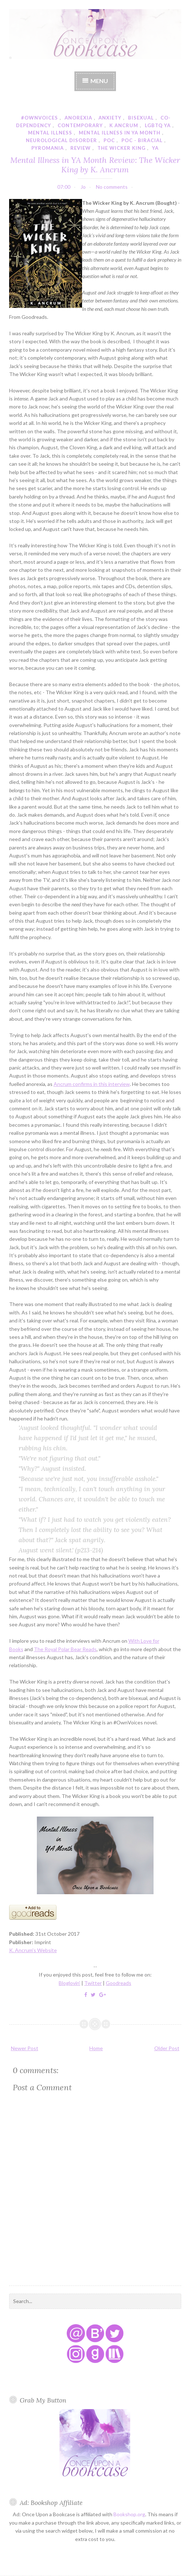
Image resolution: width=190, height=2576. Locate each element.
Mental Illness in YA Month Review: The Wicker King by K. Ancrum (95, 165)
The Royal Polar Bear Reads (65, 1649)
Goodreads (118, 1983)
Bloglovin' (69, 1983)
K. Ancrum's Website (33, 1950)
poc (109, 140)
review (80, 148)
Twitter (93, 1983)
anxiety (109, 118)
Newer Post (24, 2048)
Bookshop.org (129, 2514)
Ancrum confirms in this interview (92, 1084)
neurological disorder (61, 140)
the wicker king (121, 148)
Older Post (166, 2048)
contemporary (80, 125)
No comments (112, 187)
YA (155, 148)
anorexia (78, 118)
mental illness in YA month (119, 133)
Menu (99, 80)
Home (96, 2048)
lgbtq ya (158, 125)
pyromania (47, 148)
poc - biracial (142, 140)
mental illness (50, 133)
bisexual (141, 118)
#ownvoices (39, 118)
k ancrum (123, 125)
